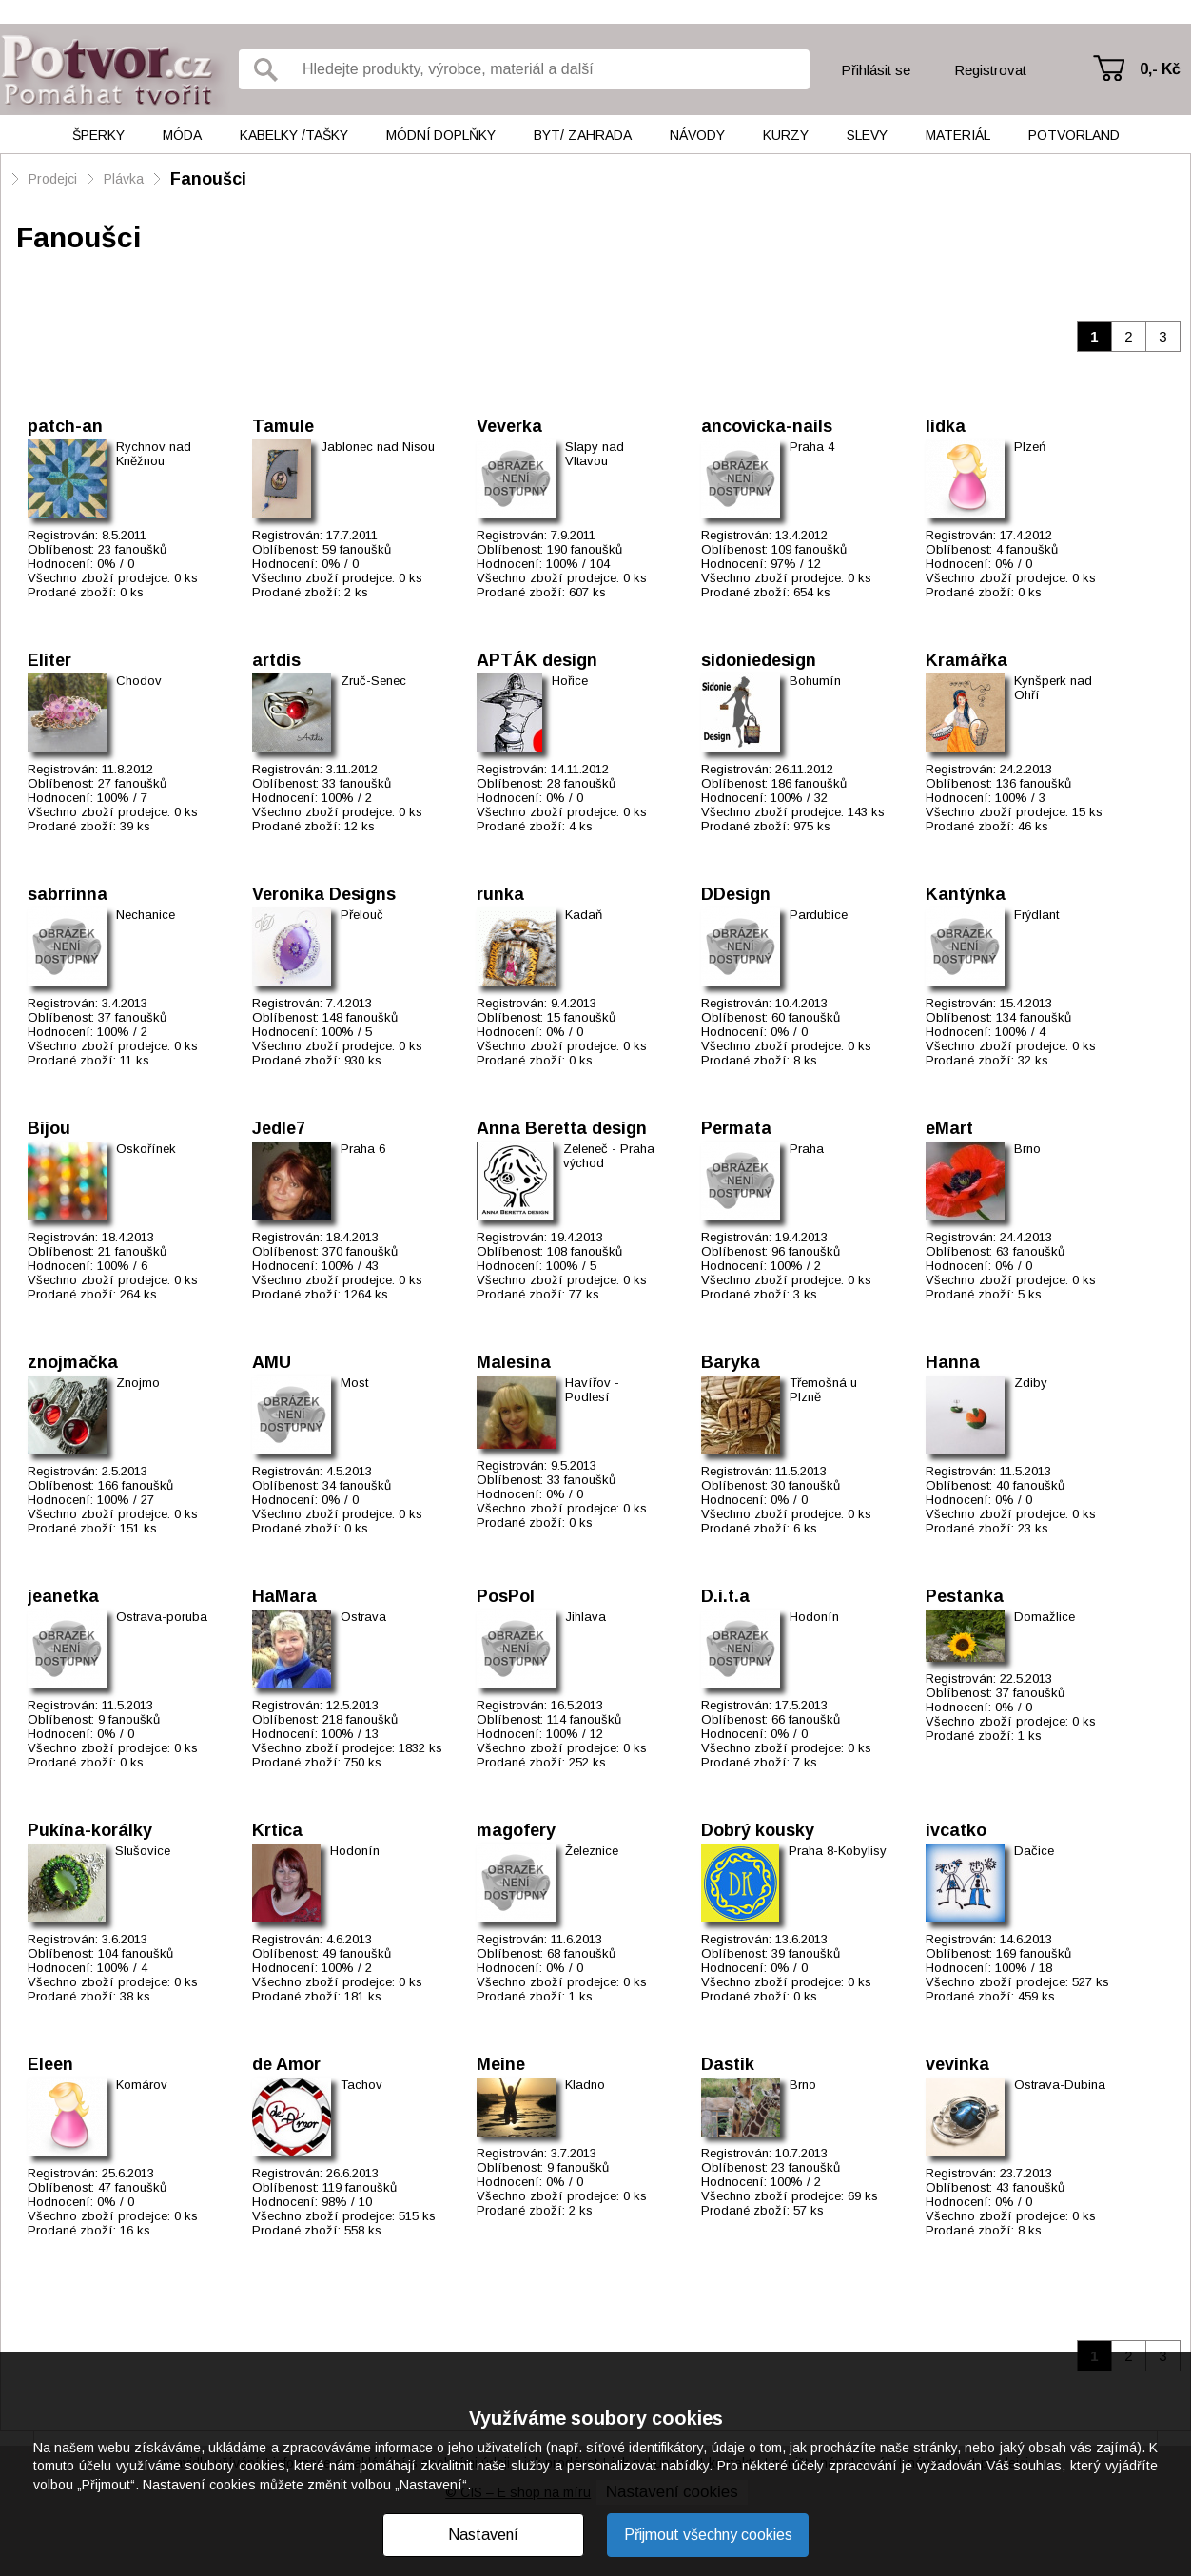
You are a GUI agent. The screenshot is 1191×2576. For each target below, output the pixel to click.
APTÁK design (537, 660)
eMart (949, 1128)
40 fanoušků (1030, 1485)
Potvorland (1074, 135)
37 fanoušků (132, 1017)
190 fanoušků (584, 549)
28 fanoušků (581, 783)
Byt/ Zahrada (583, 135)
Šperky (98, 135)
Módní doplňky (441, 135)
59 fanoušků (356, 549)
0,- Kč (1160, 69)
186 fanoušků (809, 783)
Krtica (277, 1830)
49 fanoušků (356, 1953)
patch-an (65, 426)
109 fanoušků (809, 549)
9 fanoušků (129, 1719)
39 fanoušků (805, 1953)
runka (500, 894)
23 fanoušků (132, 549)
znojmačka (73, 1362)
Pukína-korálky (90, 1830)
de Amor (286, 2064)
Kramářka (966, 660)
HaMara (284, 1596)
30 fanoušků (805, 1485)
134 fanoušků (1033, 1017)
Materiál (958, 135)
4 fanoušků (1027, 549)
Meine (501, 2064)
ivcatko (956, 1830)
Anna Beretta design (562, 1128)
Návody (697, 135)
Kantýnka (966, 894)
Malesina (514, 1362)
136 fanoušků (1033, 783)
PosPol (506, 1596)
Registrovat (990, 70)
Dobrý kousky (757, 1830)
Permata (736, 1128)
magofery (516, 1830)
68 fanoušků (581, 1953)
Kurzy (786, 135)
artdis (276, 660)
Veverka (509, 426)
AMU (271, 1362)
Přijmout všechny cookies (708, 2535)
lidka (946, 426)
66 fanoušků (805, 1719)
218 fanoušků (360, 1719)
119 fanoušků (359, 2187)
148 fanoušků (360, 1017)
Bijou (49, 1128)
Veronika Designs (324, 894)
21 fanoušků (132, 1251)
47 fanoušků (132, 2187)
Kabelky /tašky (294, 135)
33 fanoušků (356, 783)
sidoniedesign (758, 660)
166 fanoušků (135, 1485)
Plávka (124, 178)
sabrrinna (67, 894)
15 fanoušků (581, 1017)
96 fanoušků (805, 1251)
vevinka (957, 2064)
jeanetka (63, 1596)
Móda (182, 135)
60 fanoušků (805, 1017)
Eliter (49, 660)
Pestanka (965, 1596)
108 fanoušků (584, 1251)
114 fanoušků (584, 1719)
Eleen (50, 2064)
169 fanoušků (1033, 1953)
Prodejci (53, 178)
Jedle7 (278, 1128)
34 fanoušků (356, 1485)
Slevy (867, 135)
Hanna (953, 1362)
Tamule (283, 426)
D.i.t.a (725, 1596)
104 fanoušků (135, 1953)
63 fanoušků (1030, 1251)
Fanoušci (208, 178)
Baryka (730, 1362)
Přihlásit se (875, 70)
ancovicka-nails (766, 426)
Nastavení (483, 2535)
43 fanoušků (1030, 2187)
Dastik (727, 2064)
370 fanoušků (360, 1251)
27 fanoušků (132, 783)
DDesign (736, 894)
